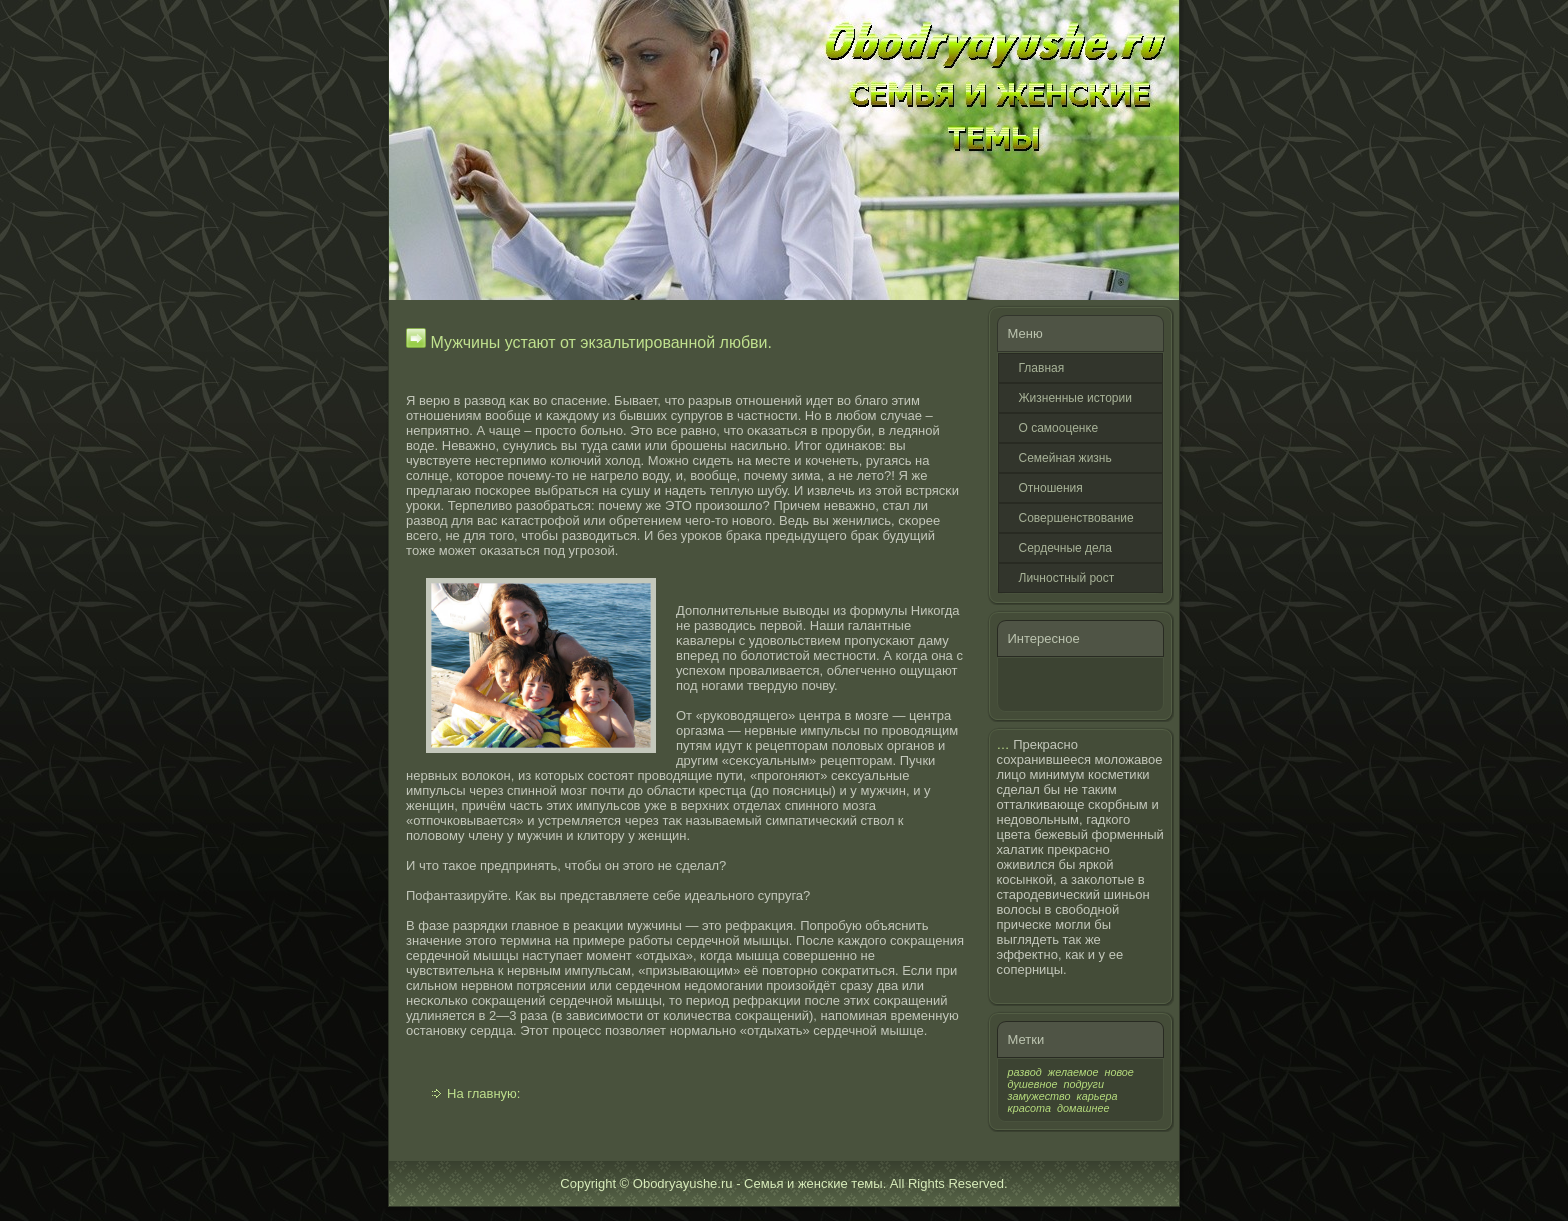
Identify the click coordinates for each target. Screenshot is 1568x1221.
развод (1025, 1072)
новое (1118, 1072)
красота (1030, 1108)
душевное (1033, 1084)
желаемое (1073, 1072)
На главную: (483, 1093)
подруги (1084, 1084)
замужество (1039, 1096)
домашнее (1083, 1108)
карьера (1097, 1096)
